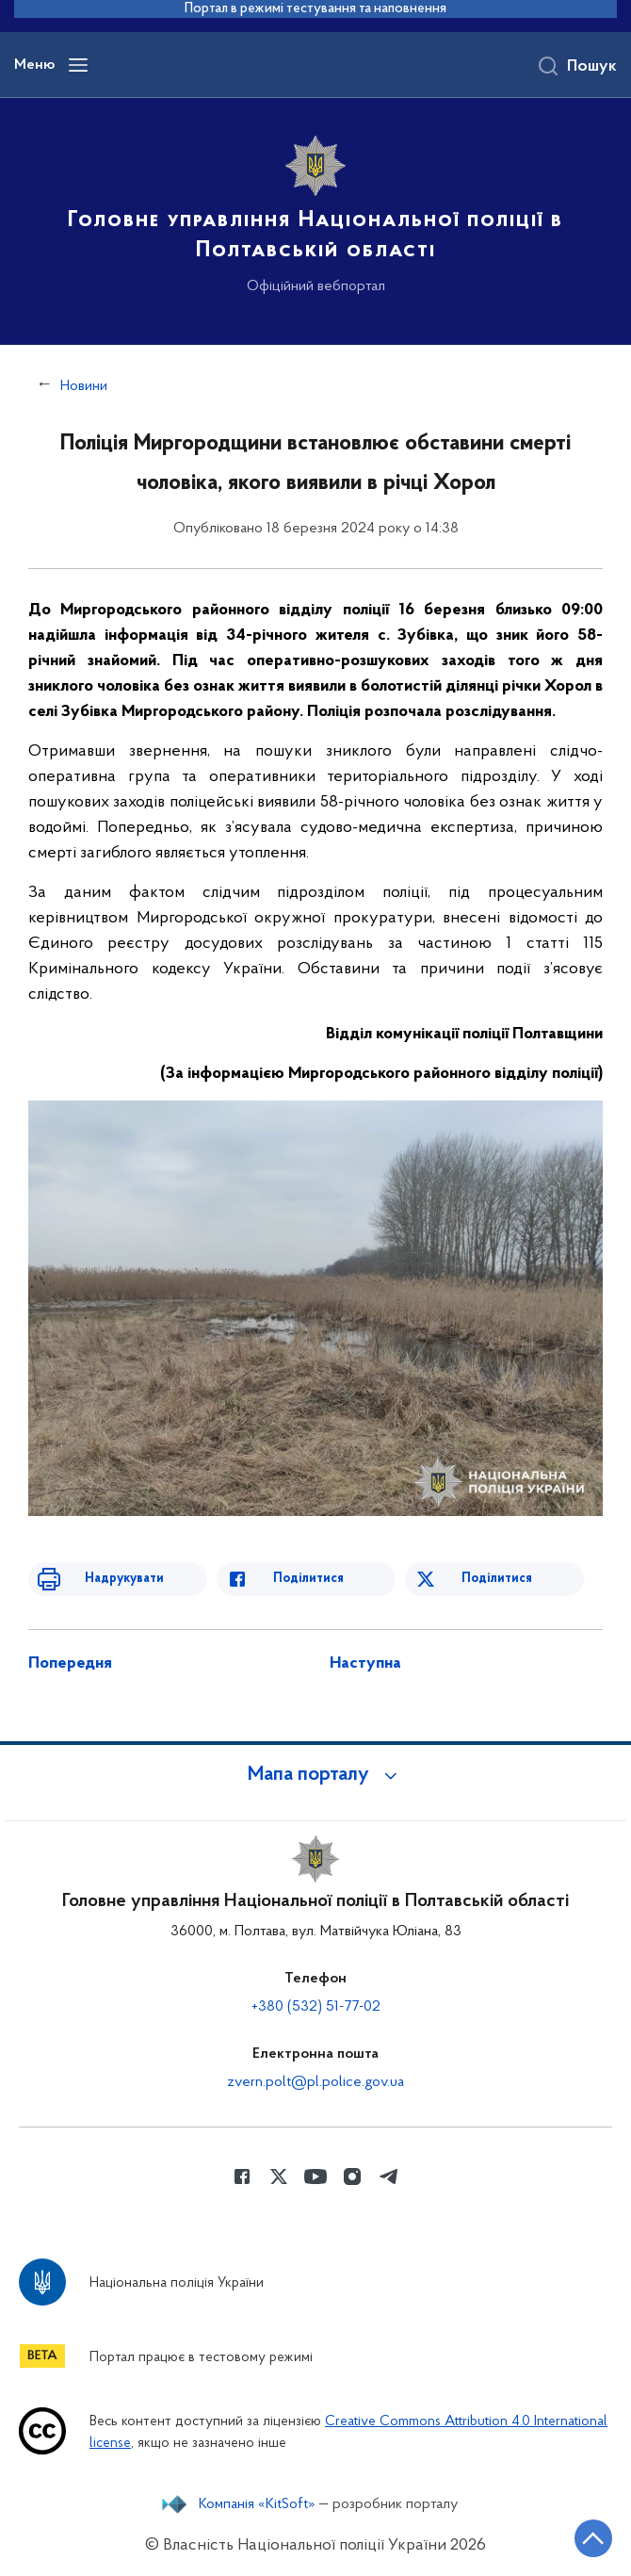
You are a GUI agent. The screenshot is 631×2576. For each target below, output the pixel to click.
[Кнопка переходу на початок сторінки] (593, 2538)
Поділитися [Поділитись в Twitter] (496, 1579)
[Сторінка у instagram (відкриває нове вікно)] (352, 2176)
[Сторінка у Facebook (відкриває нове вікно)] (242, 2176)
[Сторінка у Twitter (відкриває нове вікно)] (278, 2176)
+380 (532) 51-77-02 (315, 2006)
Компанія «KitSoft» (257, 2504)
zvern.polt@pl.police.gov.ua (315, 2082)
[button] (315, 1775)
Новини (83, 386)
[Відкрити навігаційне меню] (78, 65)
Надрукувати (124, 1579)
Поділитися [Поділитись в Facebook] (308, 1579)
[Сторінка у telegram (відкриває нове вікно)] (389, 2176)
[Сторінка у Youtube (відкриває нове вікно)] (315, 2176)
